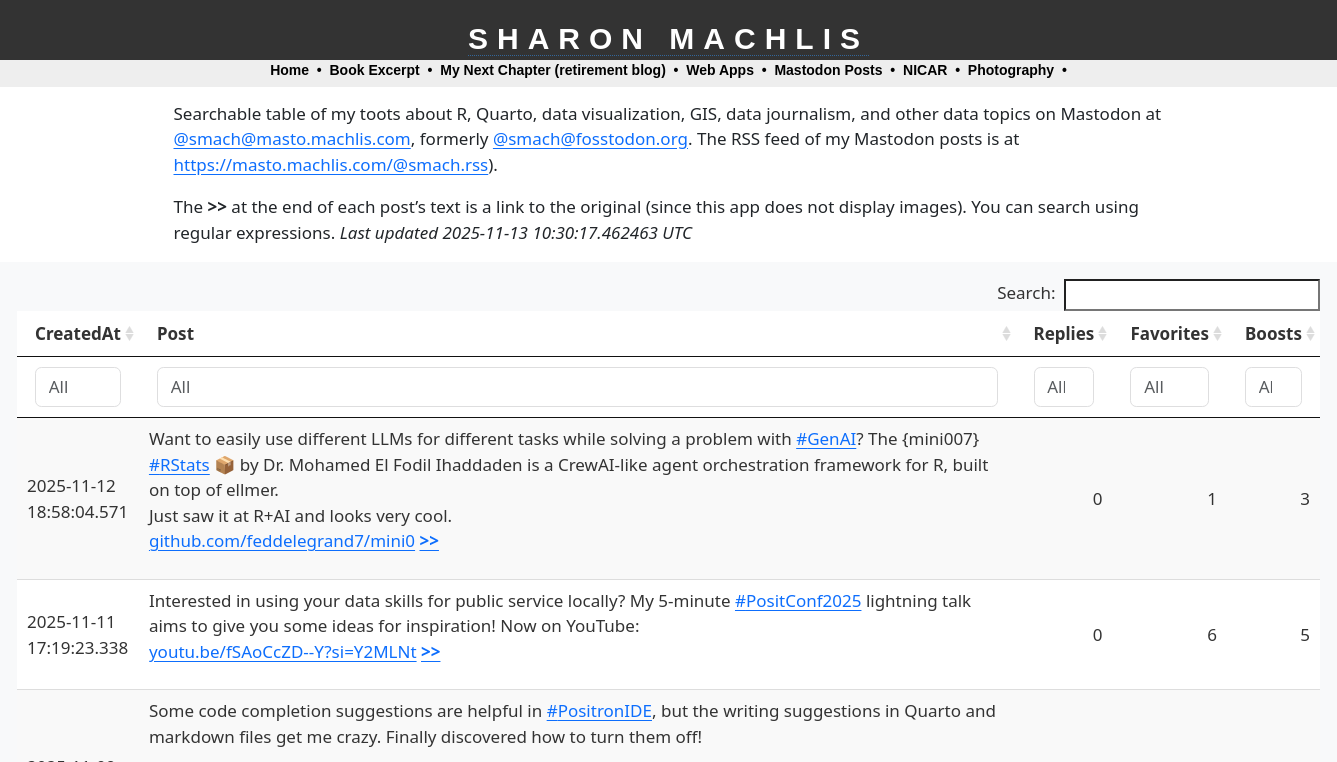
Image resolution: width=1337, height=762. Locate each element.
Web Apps (720, 70)
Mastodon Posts (828, 70)
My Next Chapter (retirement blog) (553, 70)
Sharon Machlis (668, 38)
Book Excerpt (375, 70)
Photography (1011, 70)
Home (289, 70)
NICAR (925, 70)
